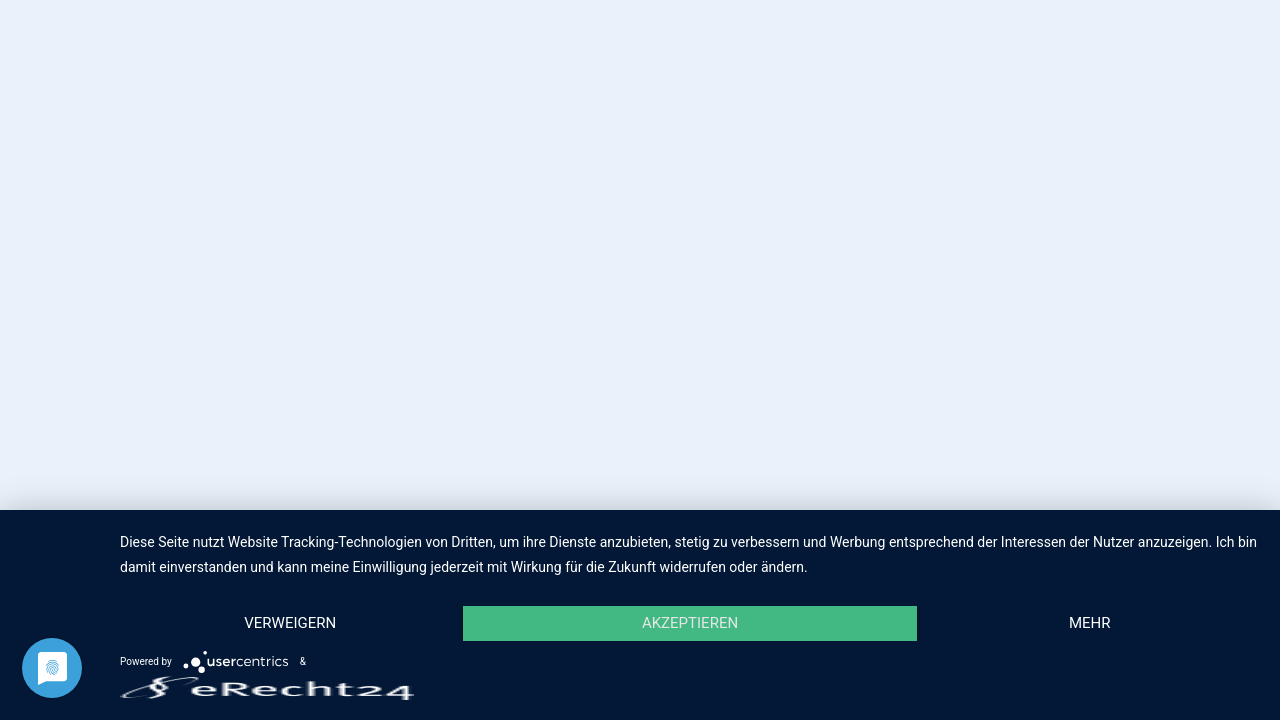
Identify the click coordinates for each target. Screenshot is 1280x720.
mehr (1090, 623)
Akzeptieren (690, 623)
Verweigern (290, 623)
